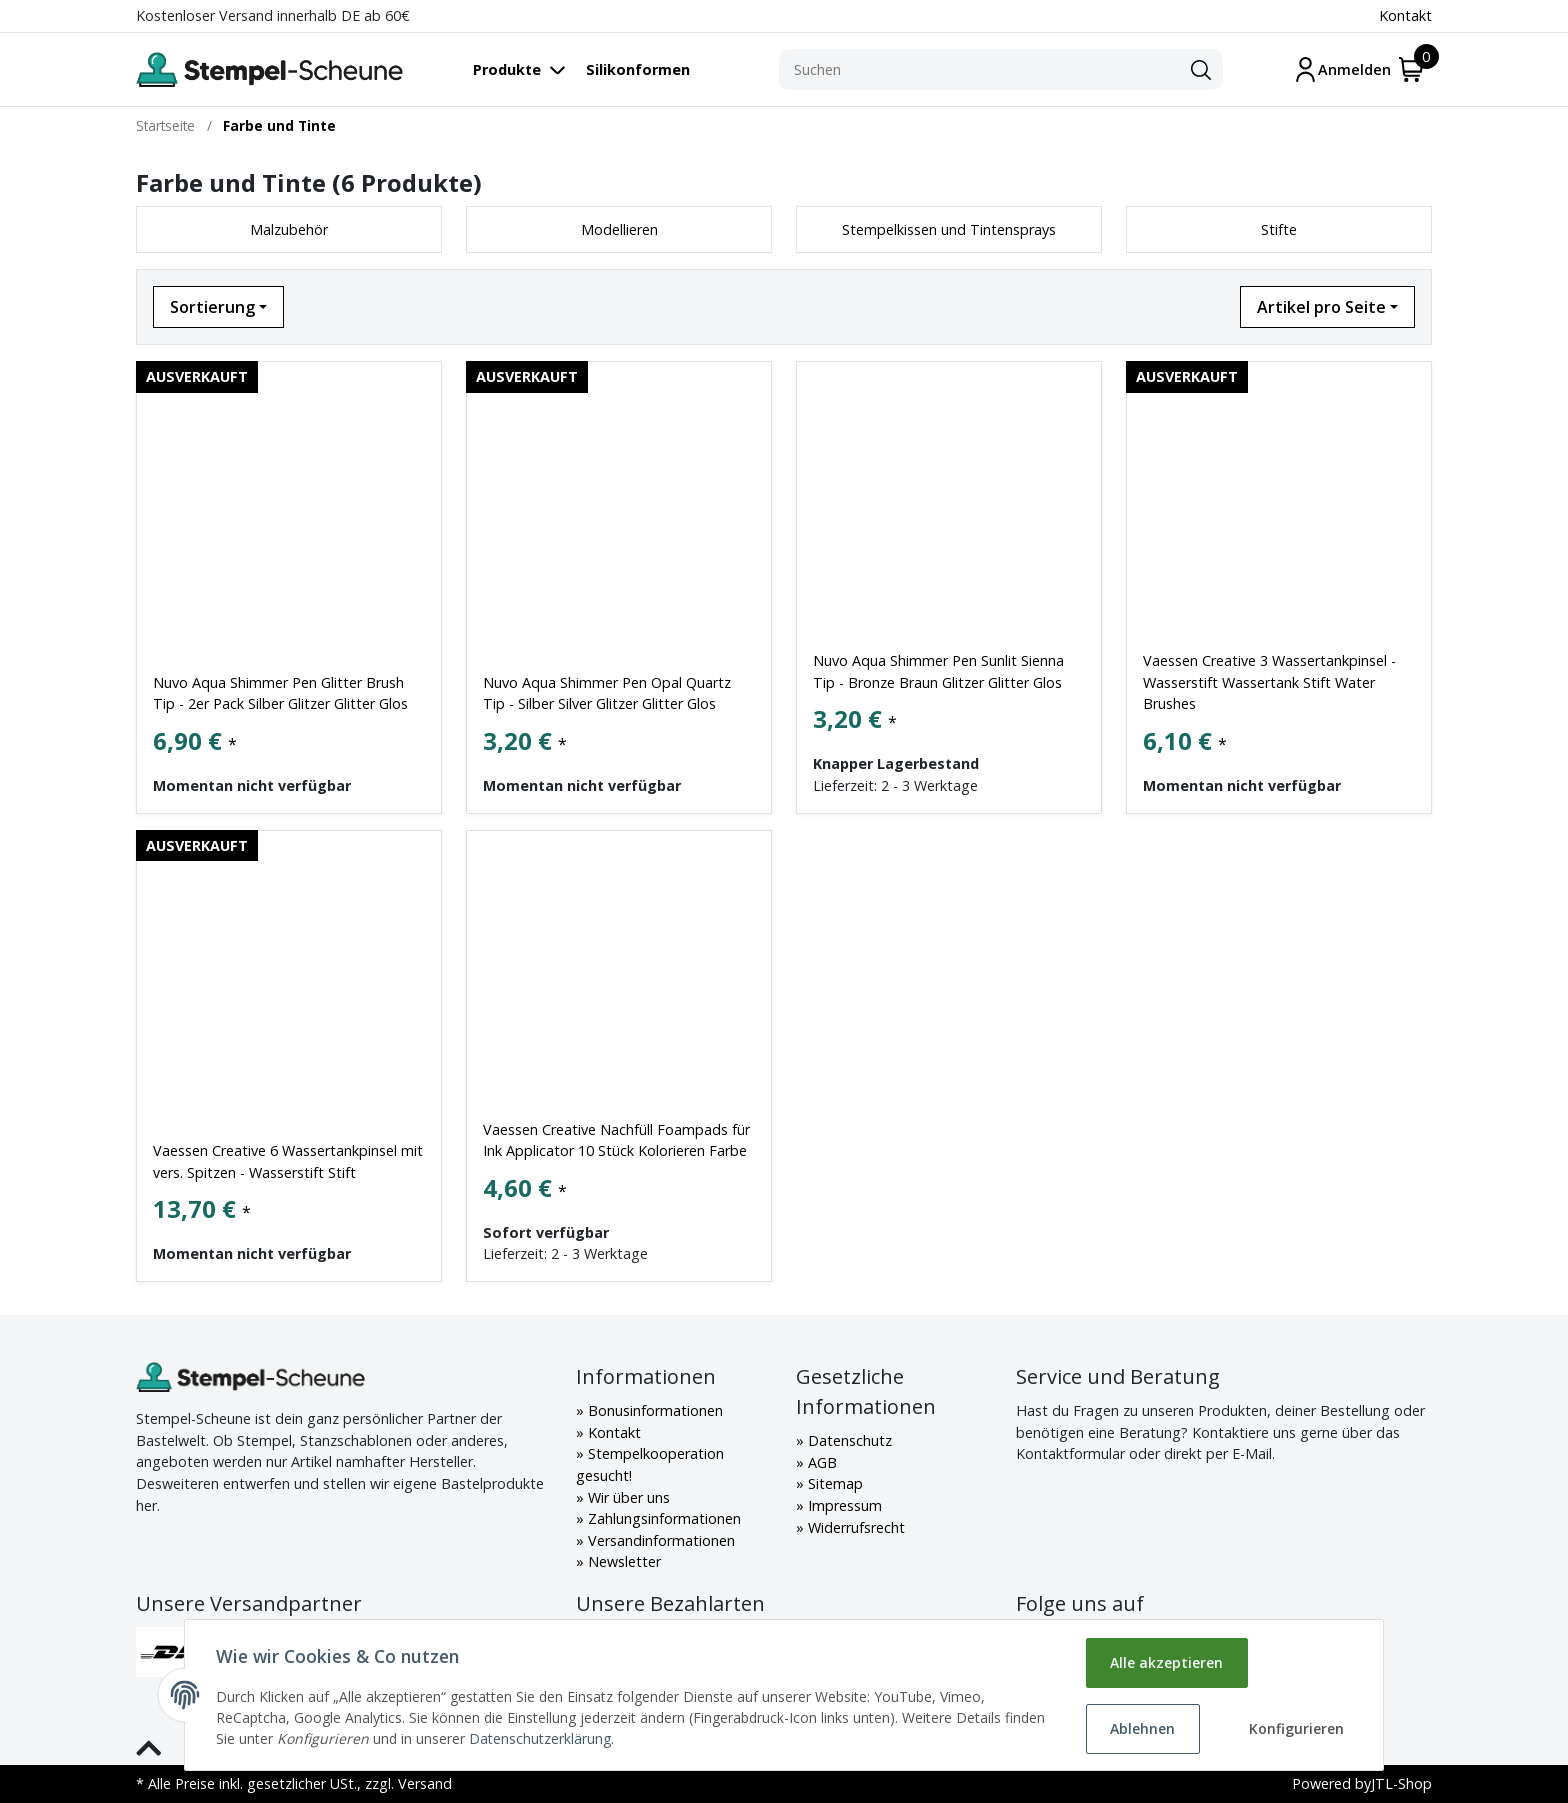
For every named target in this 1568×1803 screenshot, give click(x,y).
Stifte (1279, 229)
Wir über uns (627, 1497)
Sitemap (833, 1483)
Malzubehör (289, 229)
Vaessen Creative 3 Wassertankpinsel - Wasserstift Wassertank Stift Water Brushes (1269, 682)
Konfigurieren (1296, 1728)
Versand (425, 1783)
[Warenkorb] (1411, 69)
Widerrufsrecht (854, 1527)
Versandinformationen (659, 1540)
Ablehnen (1142, 1728)
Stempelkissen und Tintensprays (949, 229)
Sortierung (212, 307)
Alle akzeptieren (1166, 1662)
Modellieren (619, 229)
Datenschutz (848, 1440)
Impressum (843, 1505)
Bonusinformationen (653, 1410)
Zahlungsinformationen (662, 1518)
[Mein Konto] (1342, 69)
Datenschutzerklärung (541, 1738)
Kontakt (1405, 15)
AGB (820, 1462)
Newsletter (622, 1561)
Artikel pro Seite (1321, 307)
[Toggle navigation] (529, 69)
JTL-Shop (1401, 1783)
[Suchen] (979, 70)
